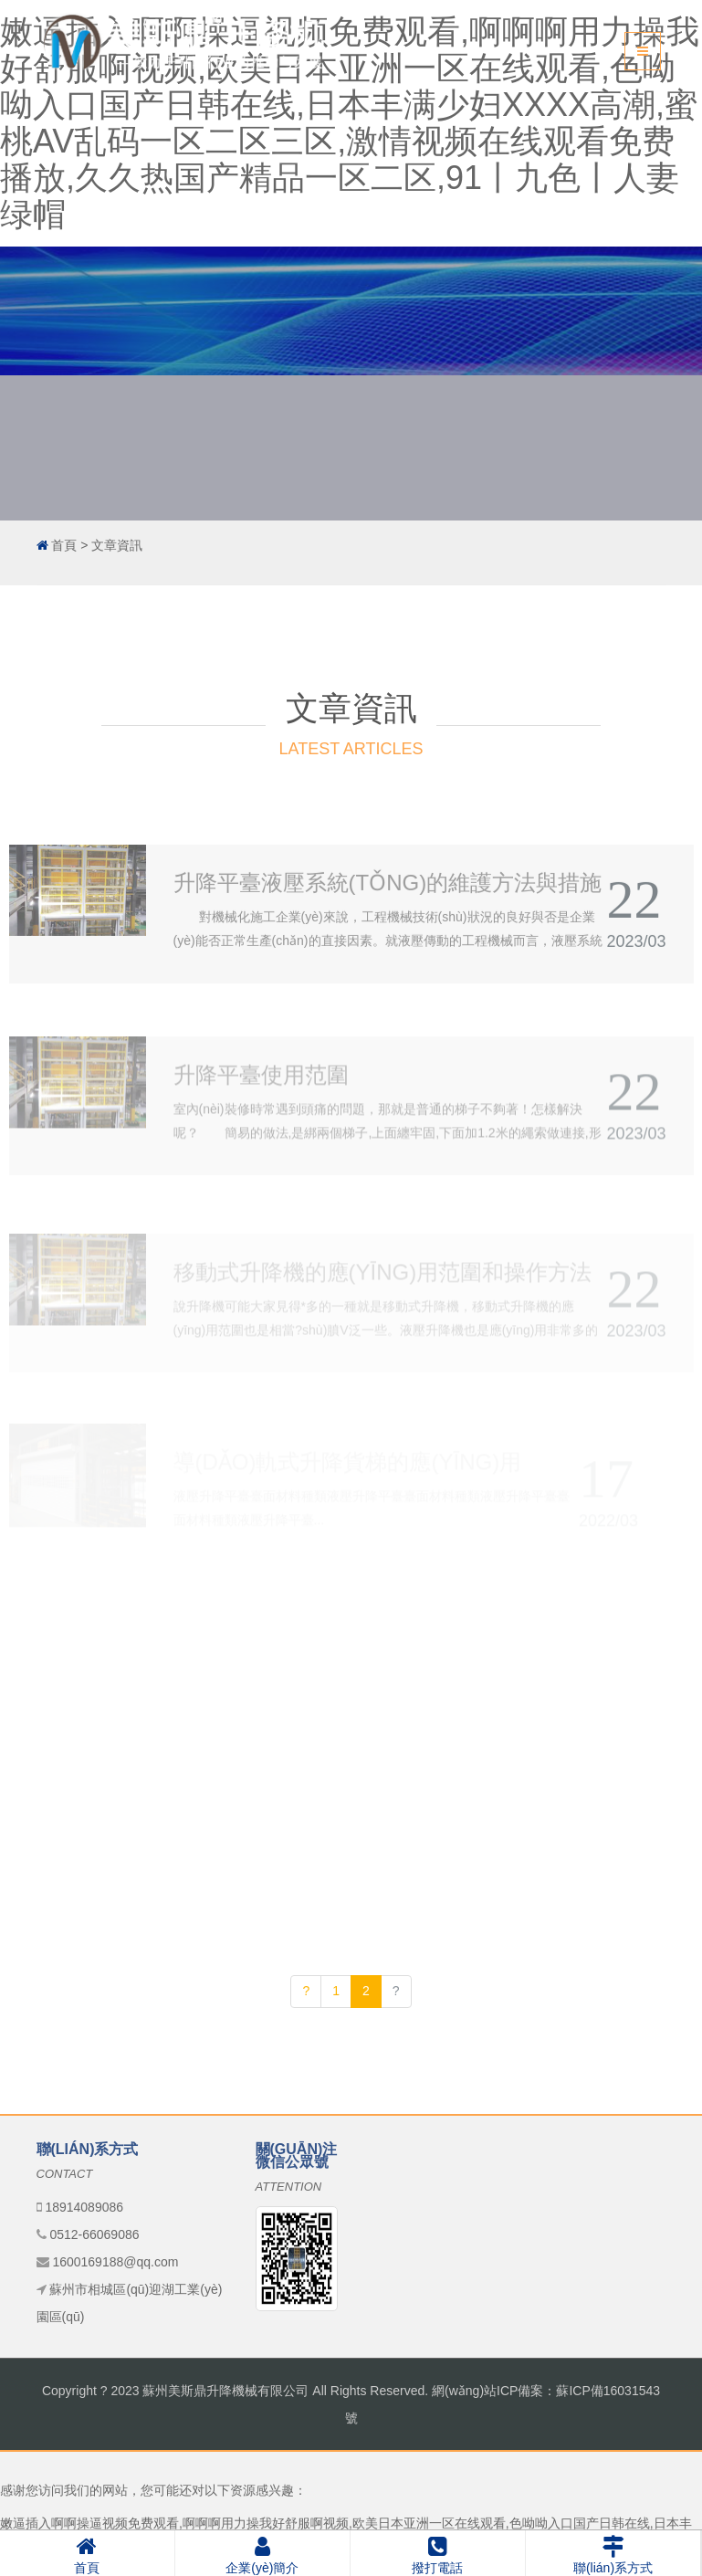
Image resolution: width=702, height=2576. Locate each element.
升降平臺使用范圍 (261, 1130)
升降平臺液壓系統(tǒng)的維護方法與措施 (387, 940)
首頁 (64, 545)
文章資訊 (116, 545)
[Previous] (305, 1991)
